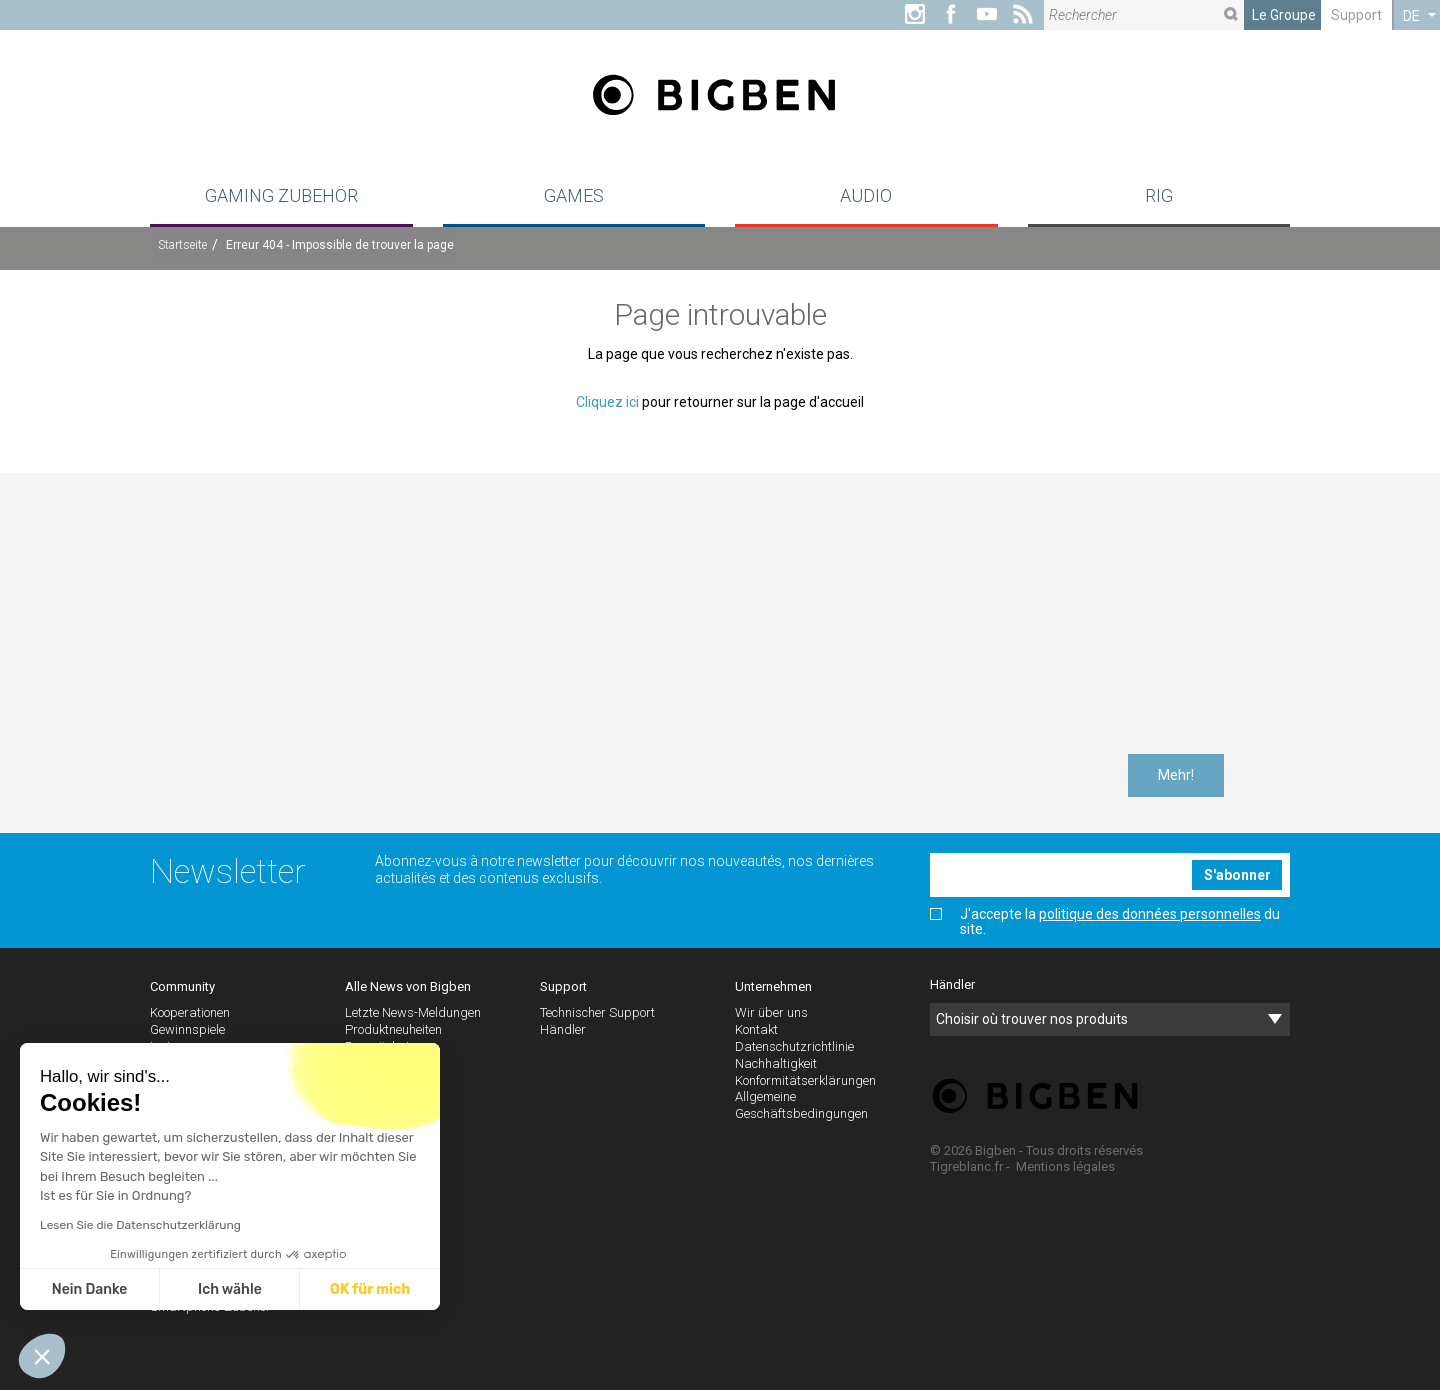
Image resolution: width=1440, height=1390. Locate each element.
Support (1356, 15)
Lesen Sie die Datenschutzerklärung (140, 1225)
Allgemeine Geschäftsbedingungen (801, 1105)
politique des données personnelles (1150, 914)
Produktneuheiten (393, 1029)
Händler (563, 1029)
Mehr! (1176, 775)
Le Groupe (1284, 15)
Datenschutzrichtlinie (794, 1046)
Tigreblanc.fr (966, 1166)
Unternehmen (773, 986)
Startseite (182, 245)
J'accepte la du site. (1105, 922)
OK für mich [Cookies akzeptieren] (370, 1289)
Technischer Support (597, 1012)
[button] (42, 1356)
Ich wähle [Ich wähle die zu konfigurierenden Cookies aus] (230, 1289)
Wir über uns (771, 1012)
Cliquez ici (607, 402)
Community (182, 986)
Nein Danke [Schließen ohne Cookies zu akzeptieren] (90, 1289)
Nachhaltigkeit (776, 1063)
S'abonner (1237, 875)
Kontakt (756, 1029)
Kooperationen (190, 1012)
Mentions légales (1065, 1166)
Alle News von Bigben (408, 986)
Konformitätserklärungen (805, 1080)
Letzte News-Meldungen (413, 1012)
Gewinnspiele (187, 1029)
